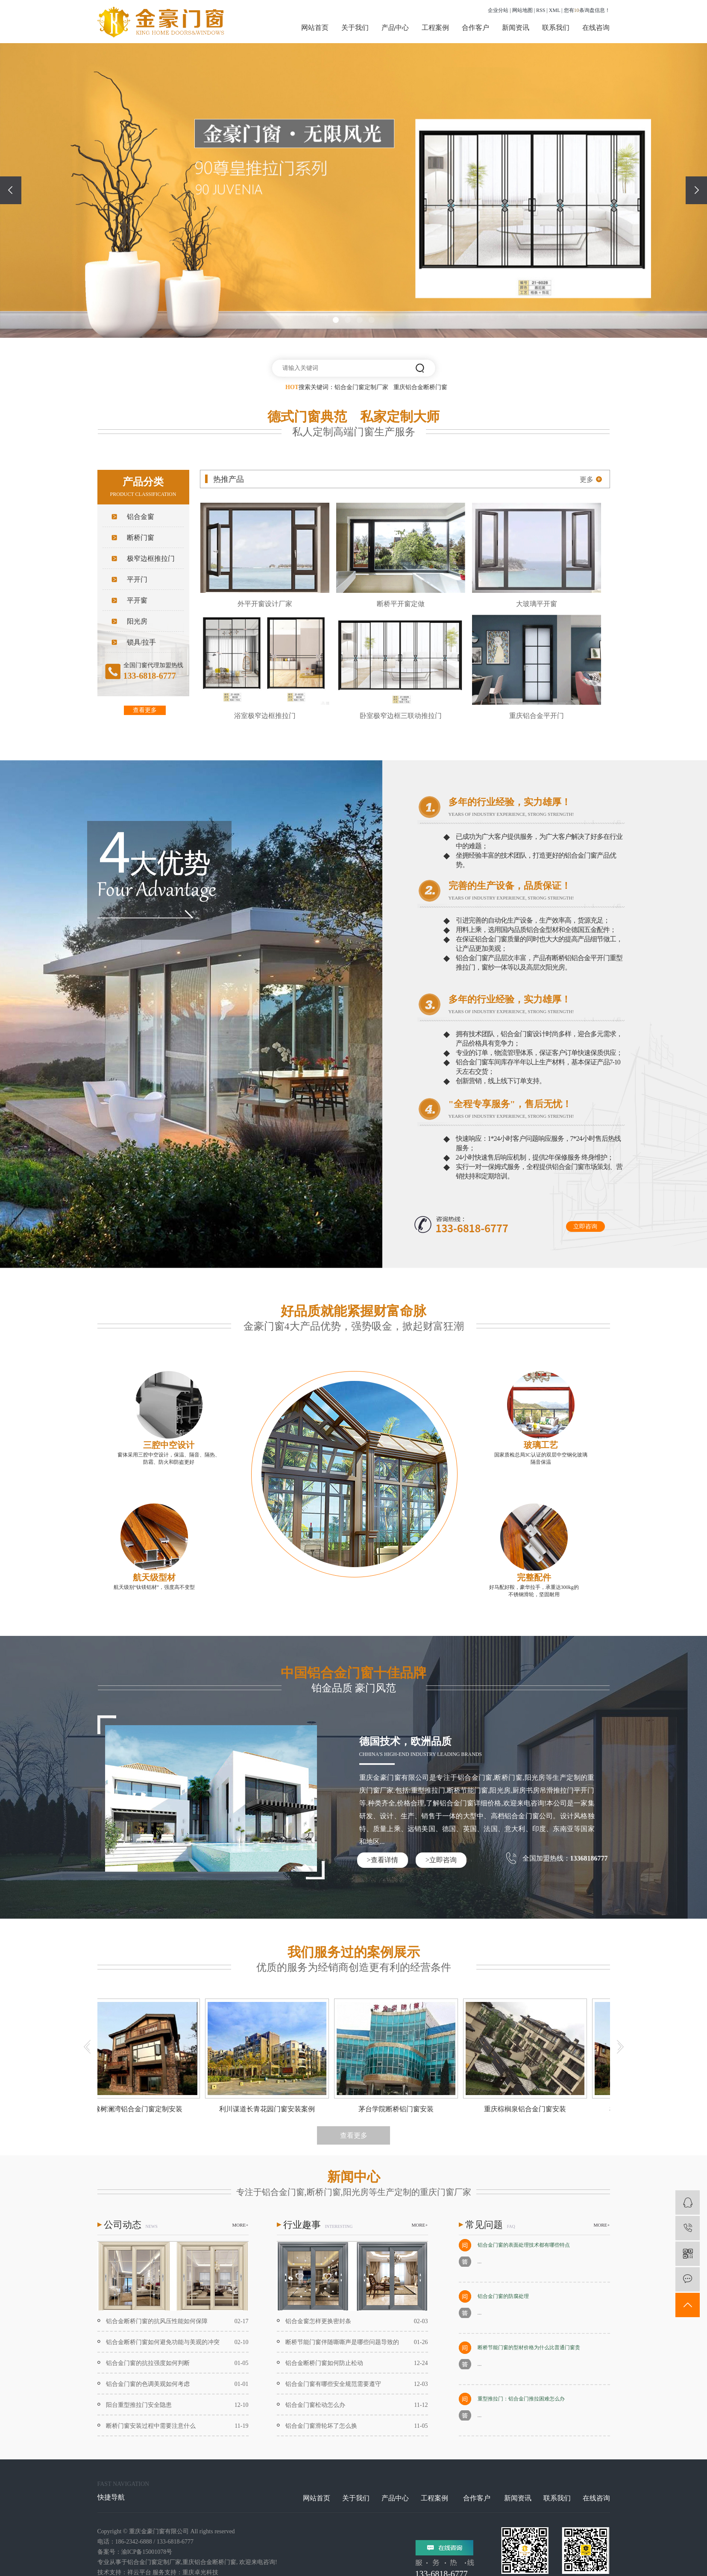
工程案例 (435, 27)
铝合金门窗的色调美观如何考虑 (148, 2384)
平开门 (137, 579)
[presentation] (10, 190)
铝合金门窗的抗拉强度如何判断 (148, 2363)
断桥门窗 (140, 537)
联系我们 (555, 27)
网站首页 (315, 27)
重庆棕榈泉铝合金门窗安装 (528, 2109)
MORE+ (240, 2224)
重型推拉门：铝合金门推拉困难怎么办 (521, 2399)
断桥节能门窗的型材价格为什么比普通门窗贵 (529, 2347)
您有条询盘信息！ (587, 10)
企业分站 (498, 10)
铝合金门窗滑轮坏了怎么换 (321, 2426)
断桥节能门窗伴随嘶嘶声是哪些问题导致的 (342, 2342)
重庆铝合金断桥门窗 (420, 387)
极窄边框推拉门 (151, 558)
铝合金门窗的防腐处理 (503, 2296)
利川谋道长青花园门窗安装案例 (270, 2109)
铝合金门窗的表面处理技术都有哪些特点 (524, 2245)
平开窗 (137, 600)
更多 (586, 479)
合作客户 (475, 27)
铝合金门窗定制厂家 (361, 387)
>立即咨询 (441, 1860)
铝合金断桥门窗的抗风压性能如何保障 (157, 2321)
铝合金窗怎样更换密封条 (318, 2321)
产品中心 (395, 27)
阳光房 (137, 621)
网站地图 (522, 10)
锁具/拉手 (141, 642)
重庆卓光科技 (200, 2572)
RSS (540, 10)
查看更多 (145, 710)
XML (554, 10)
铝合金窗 (140, 516)
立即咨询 (585, 1226)
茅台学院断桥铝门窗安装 (399, 2109)
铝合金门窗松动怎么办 (315, 2405)
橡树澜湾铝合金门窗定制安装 (141, 2109)
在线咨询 (596, 27)
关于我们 (355, 27)
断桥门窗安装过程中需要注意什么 (151, 2426)
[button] (336, 320)
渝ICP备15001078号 (147, 2552)
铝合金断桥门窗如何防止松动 (324, 2363)
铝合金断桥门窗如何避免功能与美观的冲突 (163, 2342)
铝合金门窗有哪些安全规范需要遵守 (333, 2384)
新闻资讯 (515, 27)
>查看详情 (382, 1860)
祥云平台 (139, 2572)
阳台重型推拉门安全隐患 (139, 2405)
